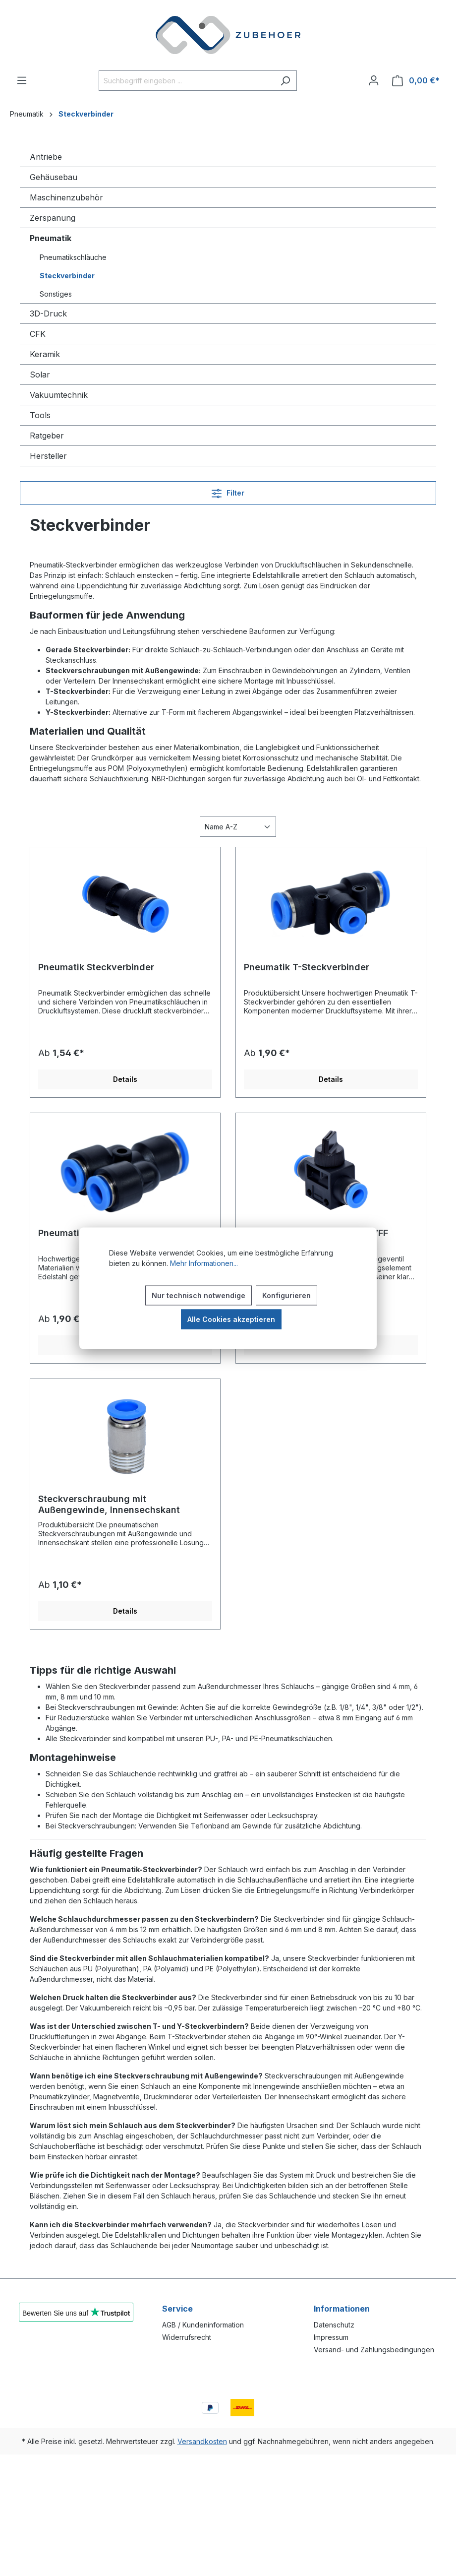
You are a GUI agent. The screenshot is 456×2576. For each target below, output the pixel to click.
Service (177, 2309)
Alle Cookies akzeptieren (231, 1319)
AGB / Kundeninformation (203, 2325)
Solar (40, 374)
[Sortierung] (238, 827)
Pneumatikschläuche (73, 257)
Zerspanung (52, 218)
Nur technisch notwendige (198, 1295)
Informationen (342, 2309)
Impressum (331, 2337)
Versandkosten (202, 2441)
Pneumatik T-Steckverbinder (306, 967)
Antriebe (46, 157)
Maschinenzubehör (66, 197)
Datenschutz (334, 2325)
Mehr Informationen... (204, 1262)
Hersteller (48, 456)
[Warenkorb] (416, 80)
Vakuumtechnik (59, 395)
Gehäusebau (53, 177)
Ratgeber (47, 435)
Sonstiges (56, 294)
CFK (38, 334)
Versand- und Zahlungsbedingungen (374, 2349)
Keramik (45, 354)
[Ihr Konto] (374, 80)
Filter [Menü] (228, 491)
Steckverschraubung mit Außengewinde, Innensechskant (109, 1504)
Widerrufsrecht (186, 2337)
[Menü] (22, 80)
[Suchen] (285, 80)
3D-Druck (48, 313)
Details (125, 1079)
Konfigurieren (286, 1295)
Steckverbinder (67, 275)
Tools (40, 415)
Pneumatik (50, 238)
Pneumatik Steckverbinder (96, 967)
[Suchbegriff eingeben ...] (186, 80)
